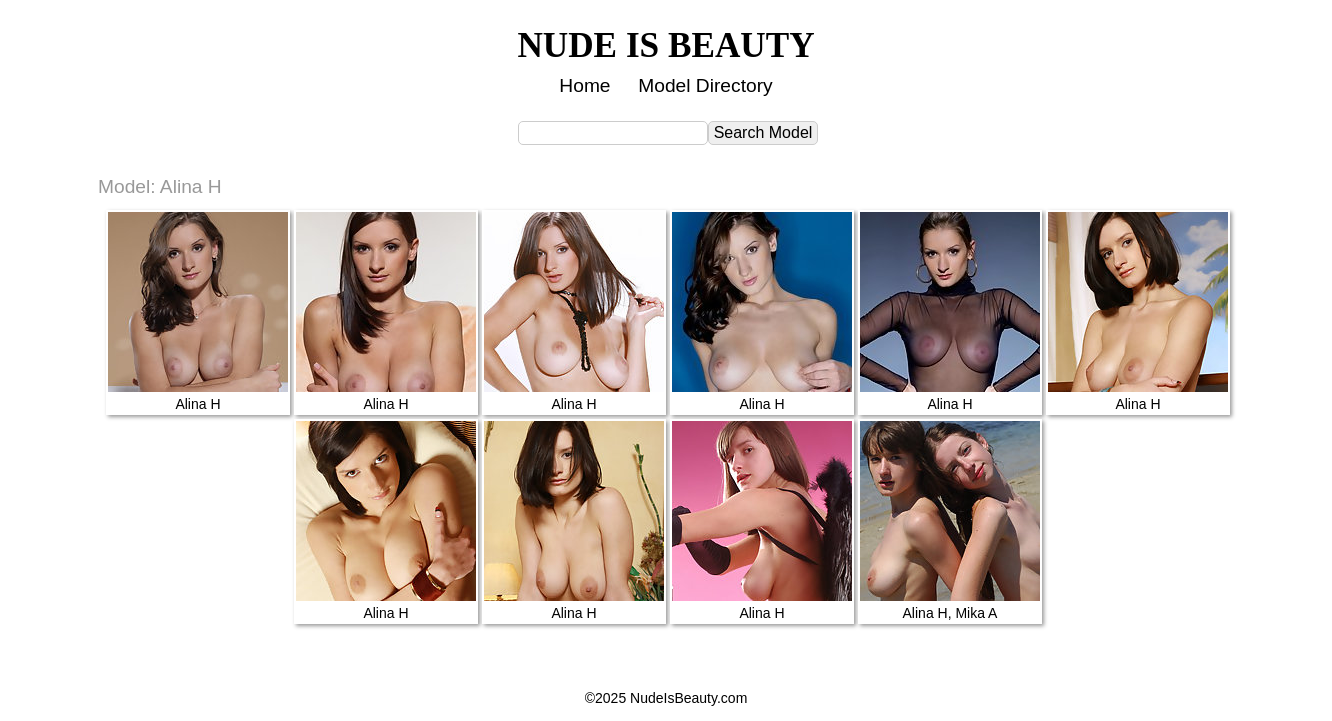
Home (584, 85)
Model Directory (705, 85)
